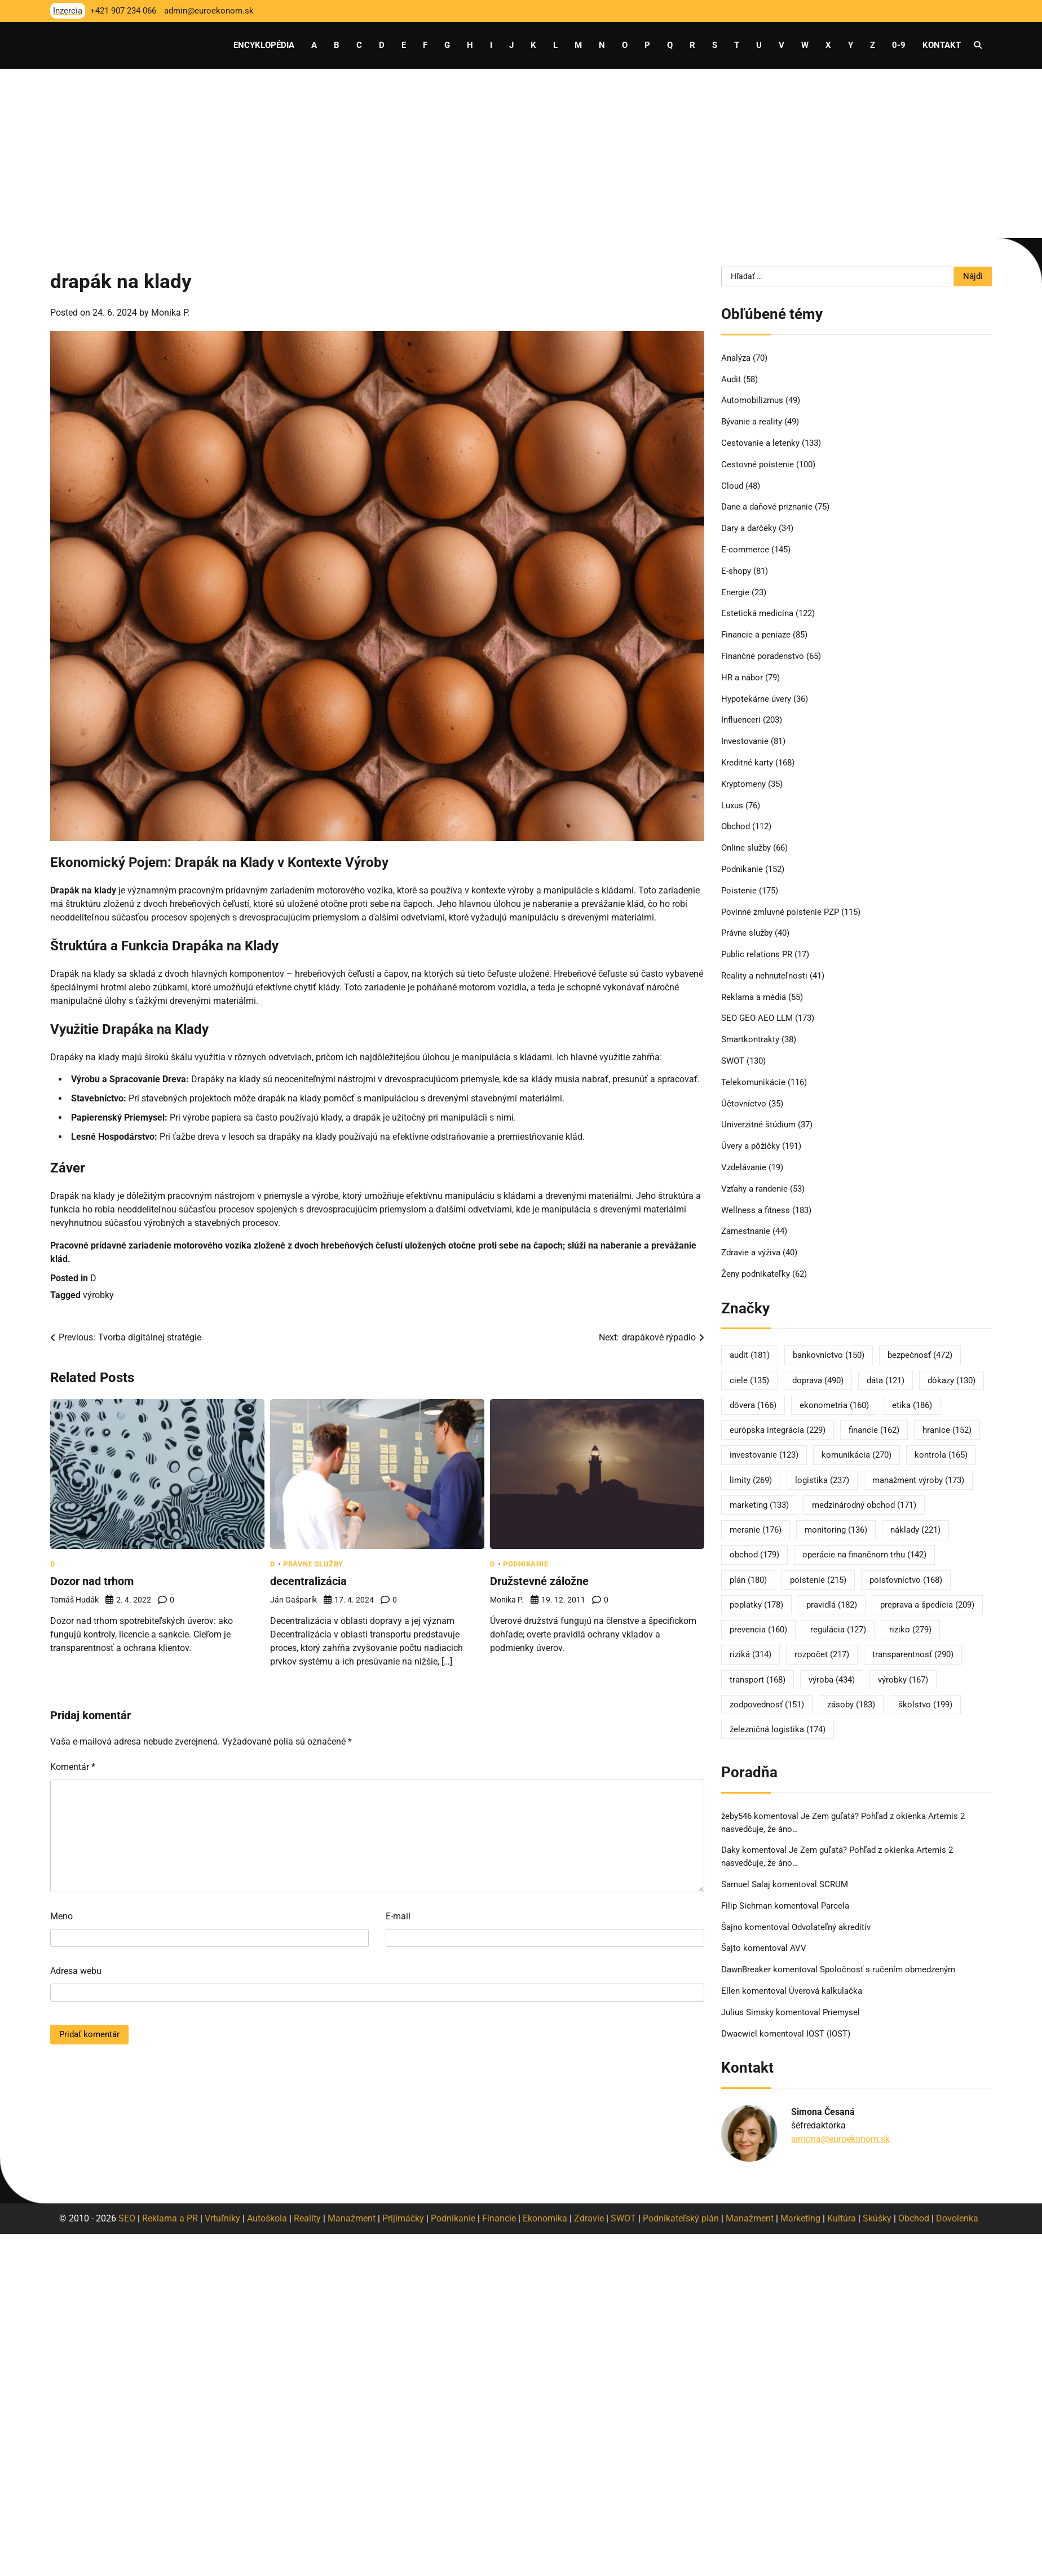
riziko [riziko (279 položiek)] (910, 1630)
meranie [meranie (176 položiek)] (756, 1530)
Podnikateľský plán (681, 2218)
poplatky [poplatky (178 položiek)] (756, 1605)
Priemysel (841, 2012)
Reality (307, 2218)
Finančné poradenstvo (762, 656)
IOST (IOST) (828, 2034)
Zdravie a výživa (750, 1252)
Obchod (735, 826)
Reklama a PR (170, 2218)
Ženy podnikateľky (755, 1274)
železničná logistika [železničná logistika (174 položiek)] (777, 1729)
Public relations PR (756, 954)
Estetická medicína (757, 613)
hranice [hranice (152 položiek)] (947, 1430)
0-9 (899, 45)
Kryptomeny (743, 784)
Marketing (800, 2218)
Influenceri (741, 720)
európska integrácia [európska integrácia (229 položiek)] (777, 1430)
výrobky (98, 1295)
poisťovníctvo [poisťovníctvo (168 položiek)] (905, 1580)
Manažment (352, 2218)
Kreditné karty (747, 763)
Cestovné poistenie (757, 464)
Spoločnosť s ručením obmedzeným (887, 1969)
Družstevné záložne (539, 1581)
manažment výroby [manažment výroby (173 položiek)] (918, 1480)
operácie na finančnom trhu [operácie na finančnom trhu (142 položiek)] (864, 1555)
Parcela (835, 1906)
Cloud (732, 486)
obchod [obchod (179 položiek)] (754, 1555)
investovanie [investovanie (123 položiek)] (764, 1455)
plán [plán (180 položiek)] (748, 1580)
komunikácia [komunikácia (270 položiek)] (856, 1455)
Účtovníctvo (743, 1104)
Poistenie (739, 891)
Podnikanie (525, 1564)
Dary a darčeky (748, 528)
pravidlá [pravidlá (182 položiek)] (831, 1605)
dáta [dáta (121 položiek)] (885, 1380)
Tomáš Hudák (74, 1599)
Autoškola (267, 2218)
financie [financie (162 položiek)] (874, 1430)
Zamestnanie (745, 1231)
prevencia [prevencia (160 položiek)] (758, 1630)
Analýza (735, 358)
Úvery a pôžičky (750, 1146)
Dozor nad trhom (92, 1581)
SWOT (732, 1061)
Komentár (72, 1766)
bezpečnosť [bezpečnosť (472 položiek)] (920, 1355)
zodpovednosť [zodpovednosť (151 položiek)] (767, 1704)
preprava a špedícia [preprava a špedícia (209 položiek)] (927, 1605)
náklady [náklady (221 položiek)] (915, 1530)
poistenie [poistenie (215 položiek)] (818, 1580)
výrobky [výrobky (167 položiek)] (903, 1680)
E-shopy (736, 571)
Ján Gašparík (293, 1599)
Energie (735, 592)
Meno (61, 1916)
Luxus (732, 805)
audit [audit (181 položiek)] (750, 1355)
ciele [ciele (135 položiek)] (749, 1380)
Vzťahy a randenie (754, 1189)
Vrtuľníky (222, 2218)
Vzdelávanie (743, 1167)
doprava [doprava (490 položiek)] (818, 1380)
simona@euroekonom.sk (840, 2139)
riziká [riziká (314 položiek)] (750, 1654)
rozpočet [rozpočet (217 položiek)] (821, 1654)
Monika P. (170, 312)
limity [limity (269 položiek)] (751, 1480)
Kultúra (841, 2218)
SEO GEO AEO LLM (757, 1018)
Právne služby (313, 1564)
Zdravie (589, 2218)
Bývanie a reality (751, 422)
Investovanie (745, 741)
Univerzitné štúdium (758, 1124)
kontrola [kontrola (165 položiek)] (941, 1455)
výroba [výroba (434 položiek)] (832, 1680)
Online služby (746, 848)
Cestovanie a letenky (760, 443)
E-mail (398, 1916)
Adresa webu (75, 1971)
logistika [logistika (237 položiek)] (822, 1480)
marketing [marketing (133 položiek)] (759, 1505)
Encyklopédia (263, 45)
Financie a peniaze (756, 635)
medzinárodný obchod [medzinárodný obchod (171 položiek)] (864, 1505)
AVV (799, 1948)
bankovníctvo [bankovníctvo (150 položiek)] (828, 1355)
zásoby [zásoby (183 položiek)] (851, 1704)
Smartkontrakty (750, 1039)
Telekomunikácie (753, 1082)
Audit (731, 379)
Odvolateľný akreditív (831, 1927)
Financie (499, 2218)
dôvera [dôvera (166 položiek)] (753, 1405)
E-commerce (745, 550)
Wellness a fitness (755, 1210)
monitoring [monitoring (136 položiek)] (836, 1530)
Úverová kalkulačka (825, 1991)
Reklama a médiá (753, 997)
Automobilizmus (752, 400)
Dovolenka (957, 2218)
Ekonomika (545, 2218)
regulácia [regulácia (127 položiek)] (838, 1630)
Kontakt (941, 45)
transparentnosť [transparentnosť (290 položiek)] (912, 1654)
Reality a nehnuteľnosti (764, 976)
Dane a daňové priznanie (767, 507)
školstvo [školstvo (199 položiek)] (925, 1704)
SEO (126, 2218)
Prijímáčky (403, 2218)
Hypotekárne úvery (756, 699)
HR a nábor (742, 677)
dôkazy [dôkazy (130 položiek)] (951, 1380)
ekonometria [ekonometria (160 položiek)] (834, 1405)
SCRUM (833, 1884)
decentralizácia (308, 1581)
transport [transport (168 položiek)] (757, 1680)
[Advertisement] (521, 153)
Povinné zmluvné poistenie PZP (780, 912)
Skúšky (877, 2218)
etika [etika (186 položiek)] (912, 1405)
